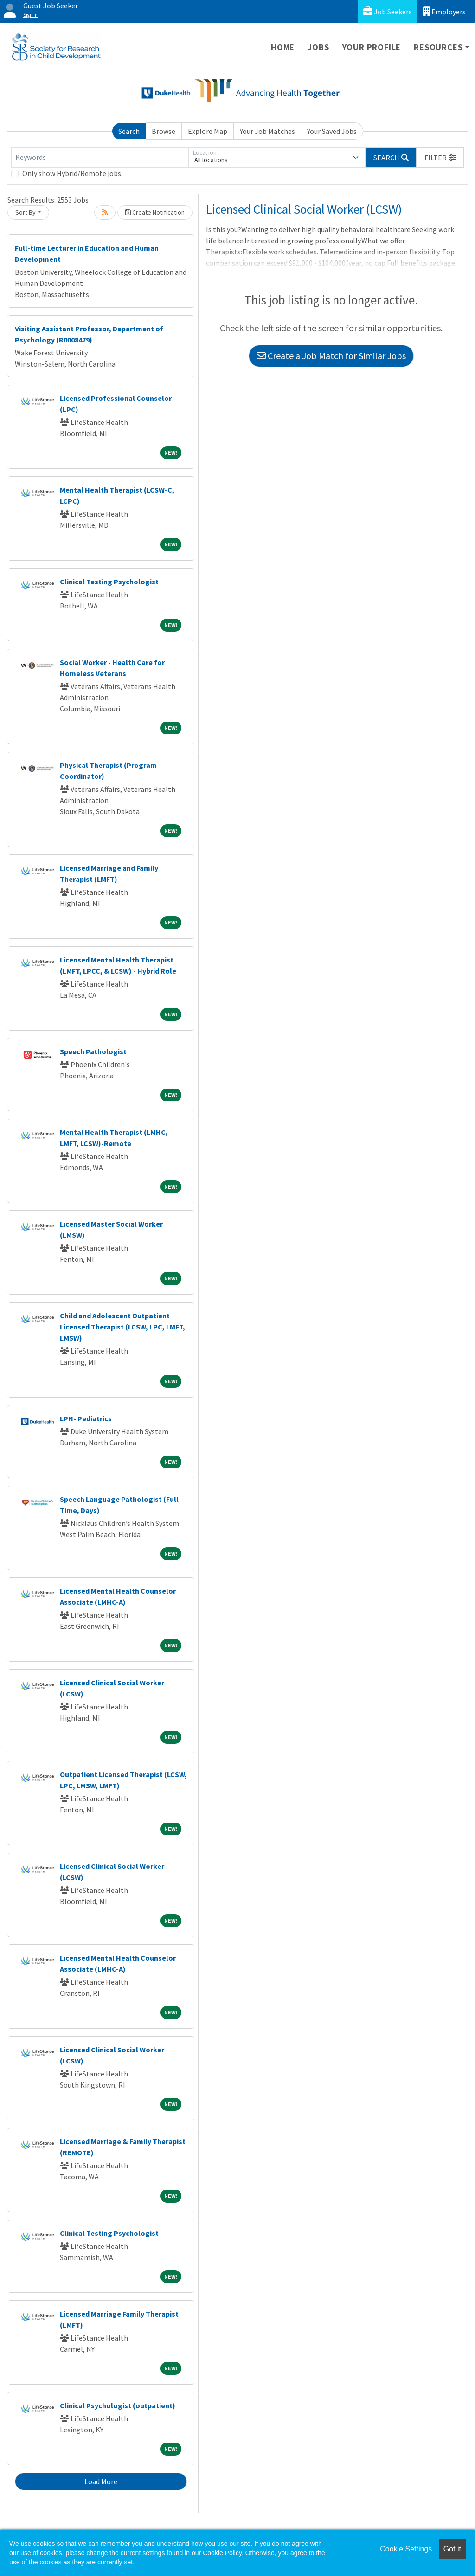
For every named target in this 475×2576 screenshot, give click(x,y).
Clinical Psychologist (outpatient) (117, 2405)
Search (129, 131)
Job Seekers (387, 11)
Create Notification (155, 212)
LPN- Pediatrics (86, 1418)
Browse (163, 131)
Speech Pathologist (93, 1051)
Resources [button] (438, 47)
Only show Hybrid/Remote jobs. (72, 173)
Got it (452, 2549)
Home (283, 47)
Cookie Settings (406, 2549)
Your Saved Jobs (332, 131)
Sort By (25, 212)
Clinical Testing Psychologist (109, 581)
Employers (444, 11)
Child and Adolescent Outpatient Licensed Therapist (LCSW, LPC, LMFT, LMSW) (122, 1326)
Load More (100, 2481)
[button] (440, 157)
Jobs (318, 47)
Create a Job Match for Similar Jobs (331, 355)
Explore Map (207, 131)
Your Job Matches (267, 131)
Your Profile (371, 47)
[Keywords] (99, 157)
